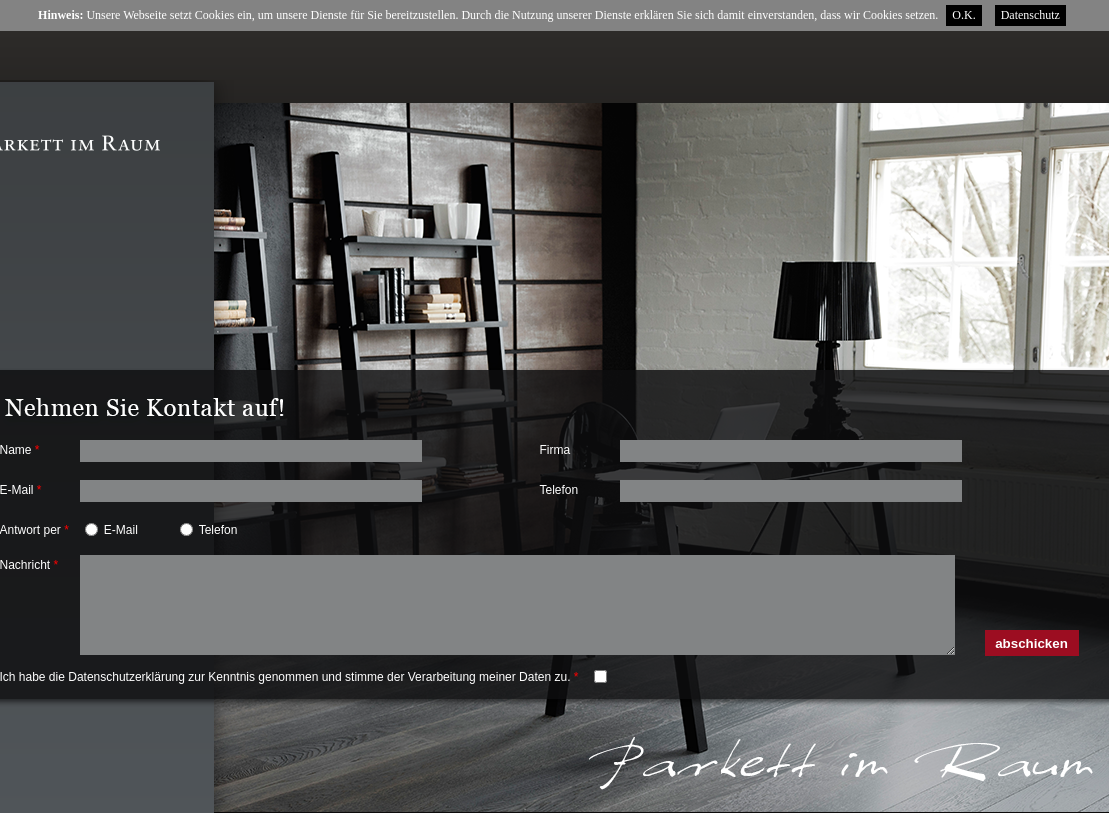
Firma (555, 450)
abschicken (1031, 643)
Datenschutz (1030, 15)
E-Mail (121, 530)
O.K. (963, 15)
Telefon (559, 490)
